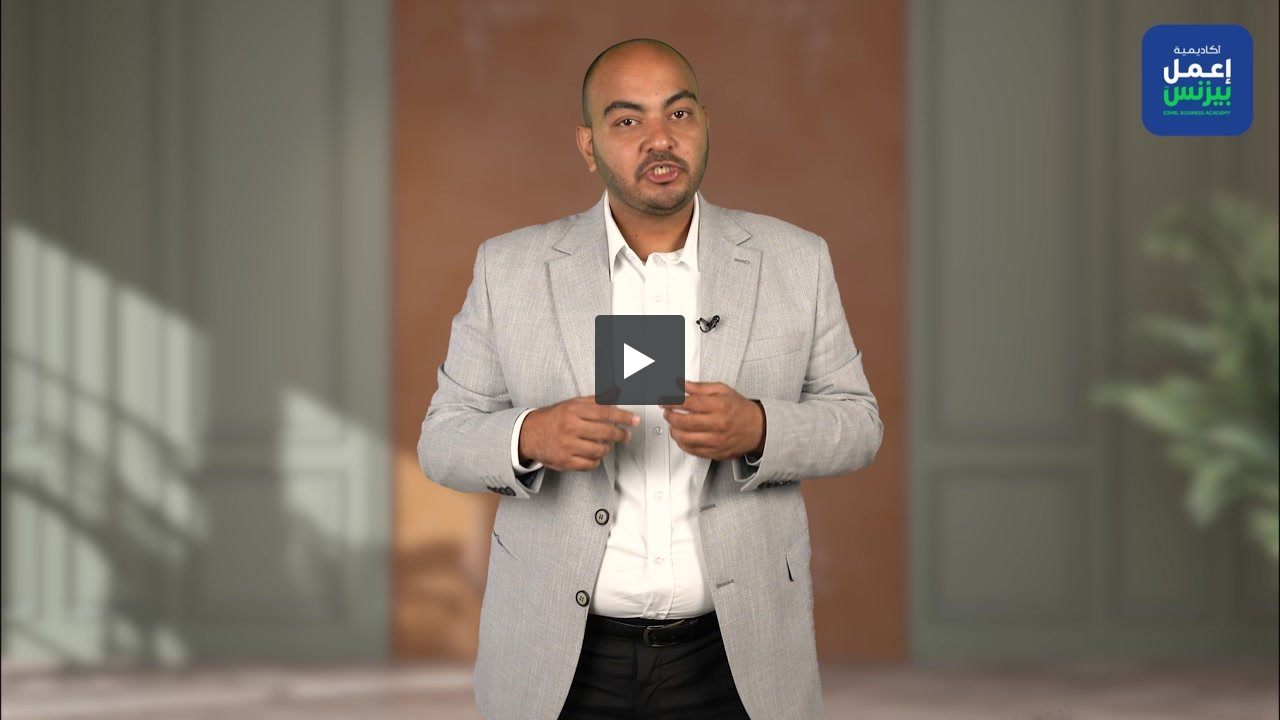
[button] (640, 360)
